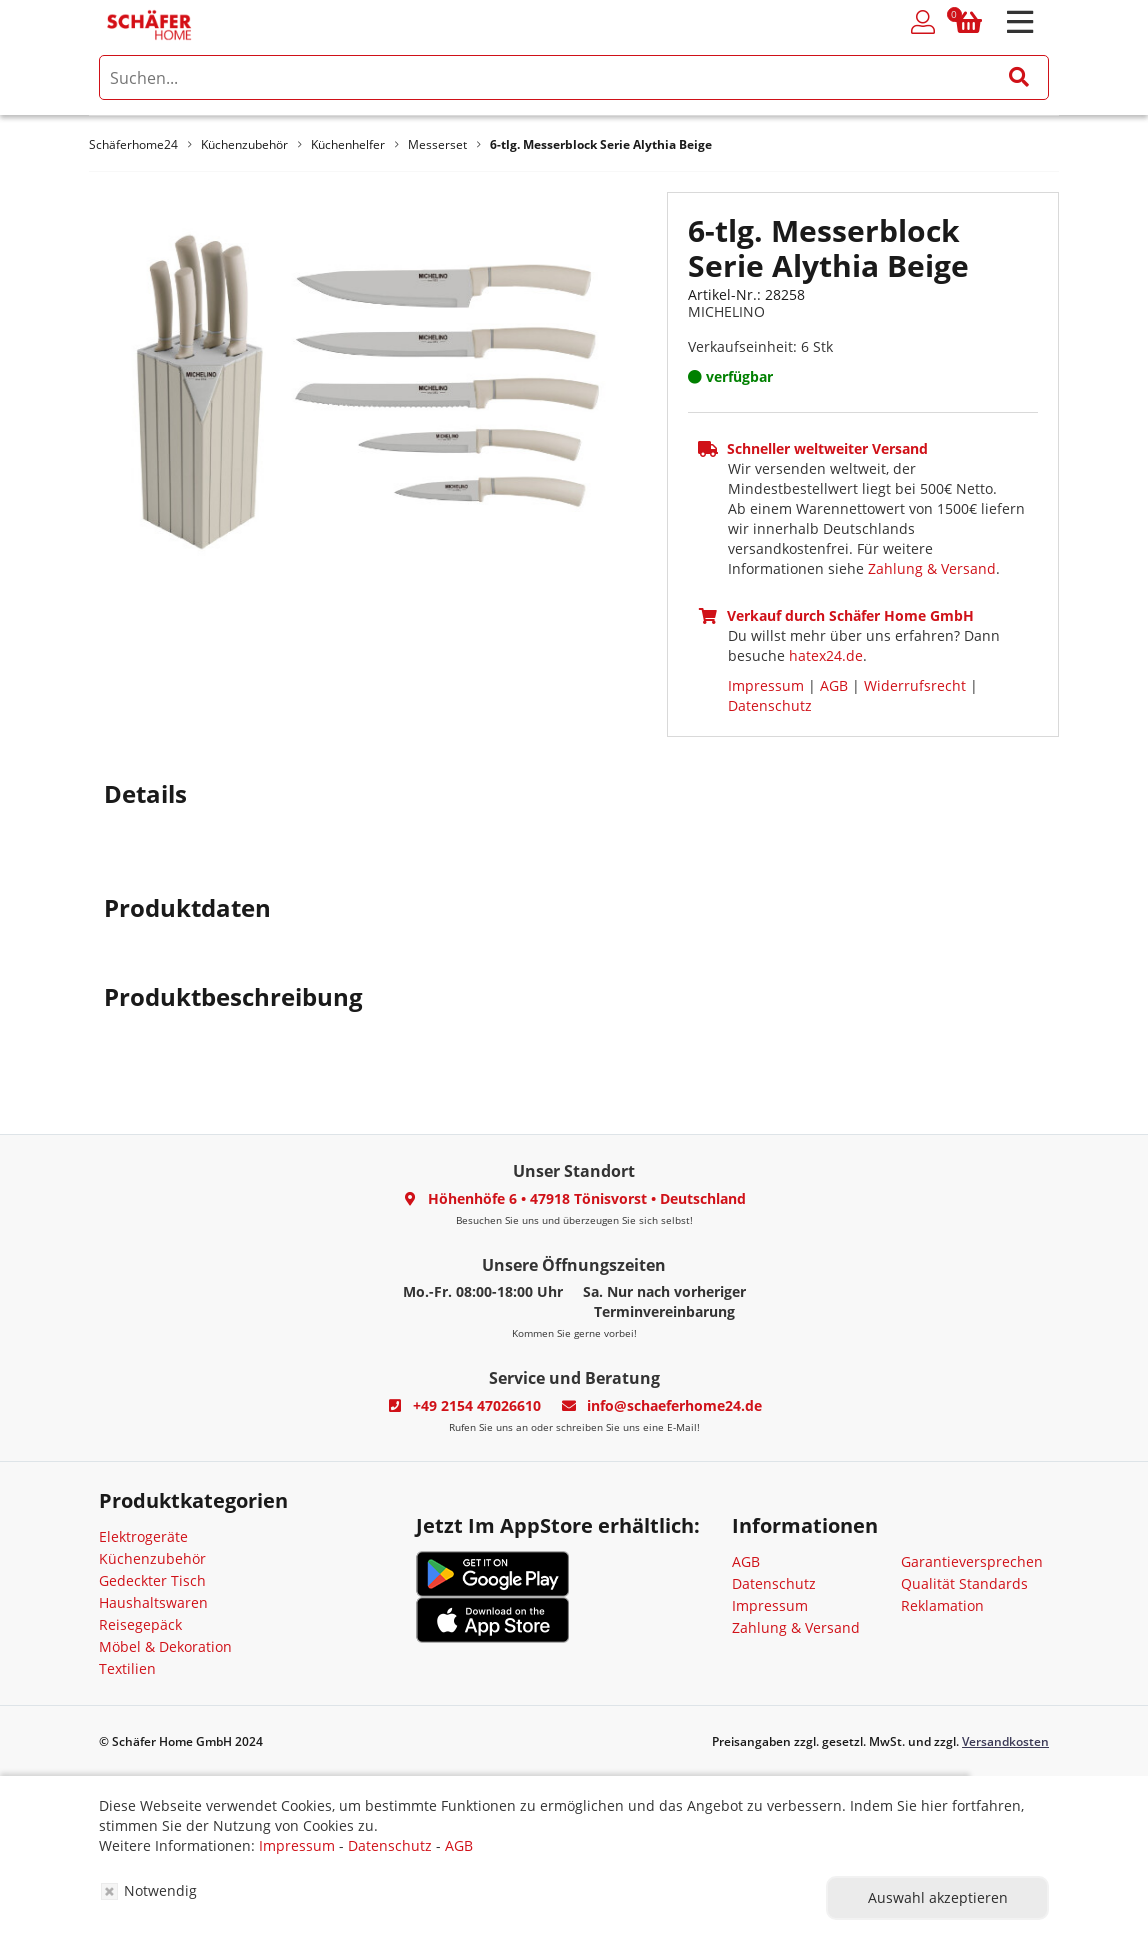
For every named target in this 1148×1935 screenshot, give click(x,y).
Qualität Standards (964, 1583)
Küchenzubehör (152, 1558)
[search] (574, 77)
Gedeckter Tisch (152, 1580)
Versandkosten (1005, 1741)
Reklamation (942, 1605)
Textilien (127, 1668)
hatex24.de (826, 655)
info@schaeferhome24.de (674, 1405)
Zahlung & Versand (932, 568)
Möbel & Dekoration (165, 1646)
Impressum (766, 685)
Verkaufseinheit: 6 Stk (760, 346)
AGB (834, 685)
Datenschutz (770, 705)
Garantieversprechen (972, 1561)
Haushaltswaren (153, 1602)
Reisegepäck (140, 1624)
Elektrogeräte (143, 1536)
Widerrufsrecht (915, 685)
